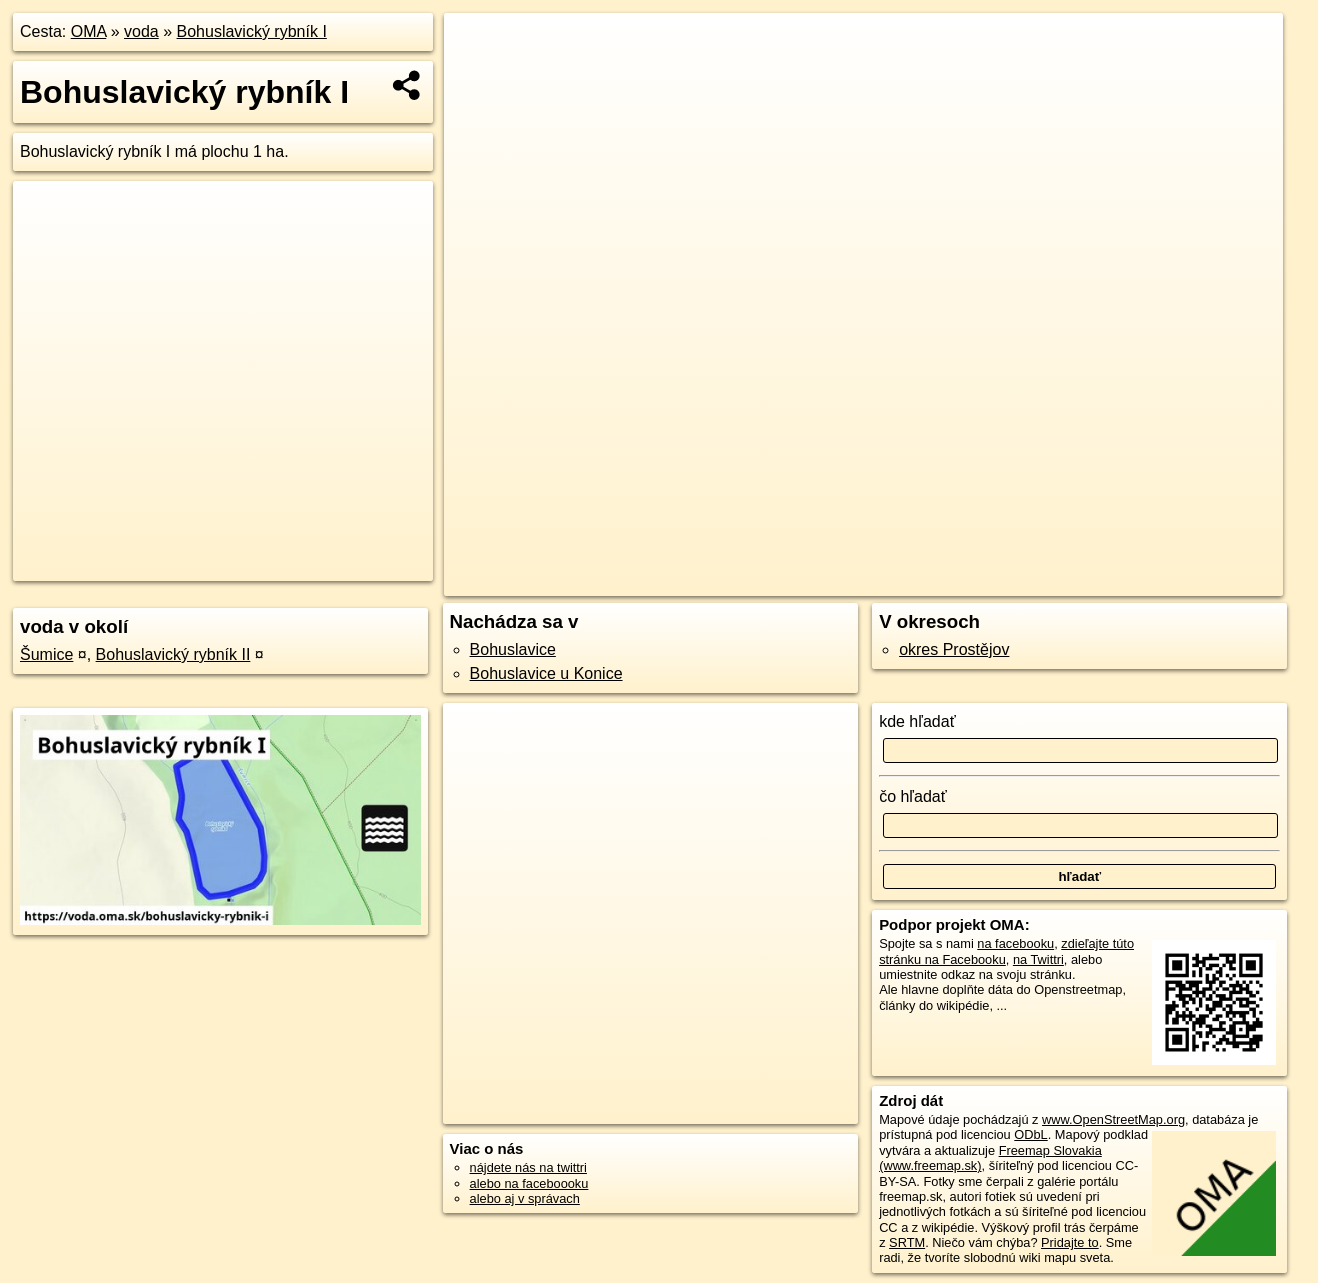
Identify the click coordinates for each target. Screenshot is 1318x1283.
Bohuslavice (513, 649)
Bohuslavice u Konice (546, 673)
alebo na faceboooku (529, 1183)
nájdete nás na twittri (528, 1167)
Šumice (46, 654)
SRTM (907, 1242)
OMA (89, 31)
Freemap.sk (998, 581)
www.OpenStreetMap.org (1113, 1119)
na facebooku (1015, 943)
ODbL (1030, 1134)
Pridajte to (1070, 1242)
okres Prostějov (954, 649)
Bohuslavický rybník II (173, 654)
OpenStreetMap (894, 581)
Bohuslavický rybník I (252, 31)
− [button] (478, 78)
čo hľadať (913, 796)
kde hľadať (917, 721)
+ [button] (478, 47)
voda (141, 31)
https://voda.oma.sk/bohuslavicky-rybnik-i (1171, 581)
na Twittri (1038, 959)
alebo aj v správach (525, 1198)
